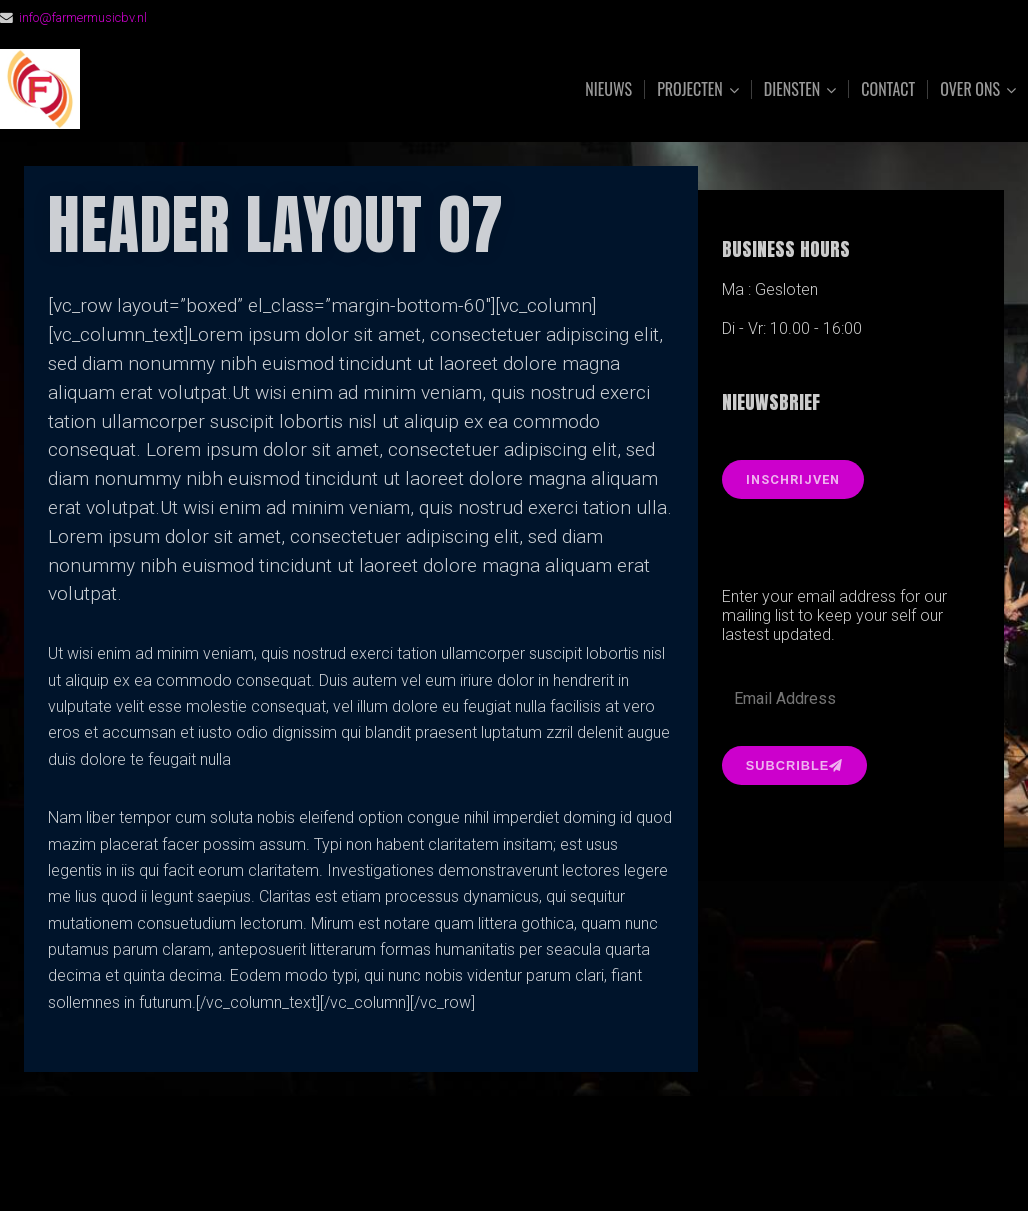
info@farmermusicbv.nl (83, 17)
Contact (888, 89)
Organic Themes (553, 1164)
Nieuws (608, 89)
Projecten (690, 89)
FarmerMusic (223, 89)
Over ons (970, 89)
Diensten (792, 89)
